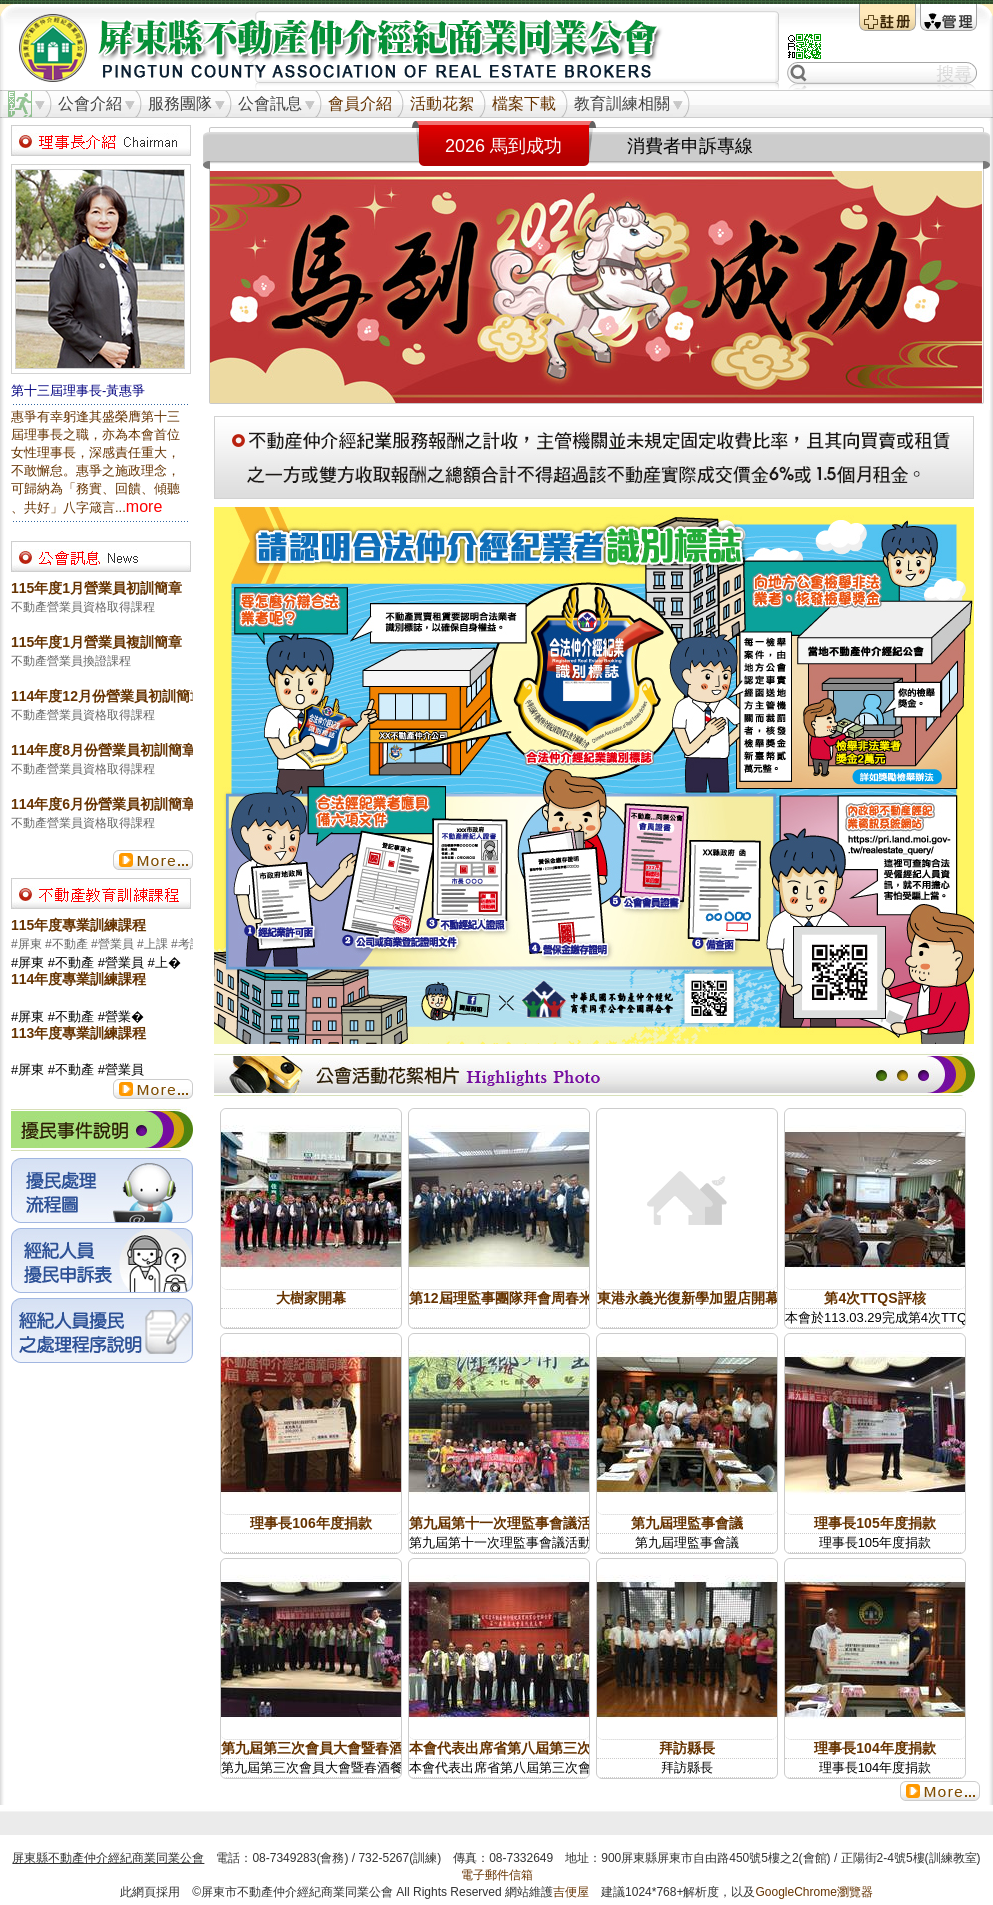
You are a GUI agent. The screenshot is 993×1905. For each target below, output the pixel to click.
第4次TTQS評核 (874, 1298)
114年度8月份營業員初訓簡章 (103, 750)
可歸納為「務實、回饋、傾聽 (95, 488)
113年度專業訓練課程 (78, 1033)
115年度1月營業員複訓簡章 (96, 642)
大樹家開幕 (311, 1298)
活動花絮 (442, 103)
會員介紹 (360, 103)
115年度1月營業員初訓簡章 (96, 588)
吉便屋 (571, 1892)
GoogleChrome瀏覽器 (813, 1892)
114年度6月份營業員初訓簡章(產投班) (129, 804)
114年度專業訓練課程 (78, 979)
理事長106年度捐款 (310, 1523)
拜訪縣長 (687, 1748)
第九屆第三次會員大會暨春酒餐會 (326, 1748)
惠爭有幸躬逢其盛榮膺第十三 (95, 416)
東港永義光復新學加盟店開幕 (688, 1298)
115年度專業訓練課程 (78, 925)
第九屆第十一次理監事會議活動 (507, 1523)
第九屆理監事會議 (687, 1523)
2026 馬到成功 (503, 146)
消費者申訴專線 (690, 146)
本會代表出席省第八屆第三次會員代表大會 (542, 1748)
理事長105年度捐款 (874, 1523)
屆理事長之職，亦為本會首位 (95, 434)
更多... (153, 860)
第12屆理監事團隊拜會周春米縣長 (515, 1298)
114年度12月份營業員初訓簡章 (107, 696)
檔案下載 (524, 103)
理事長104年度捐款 (874, 1748)
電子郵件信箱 (497, 1875)
